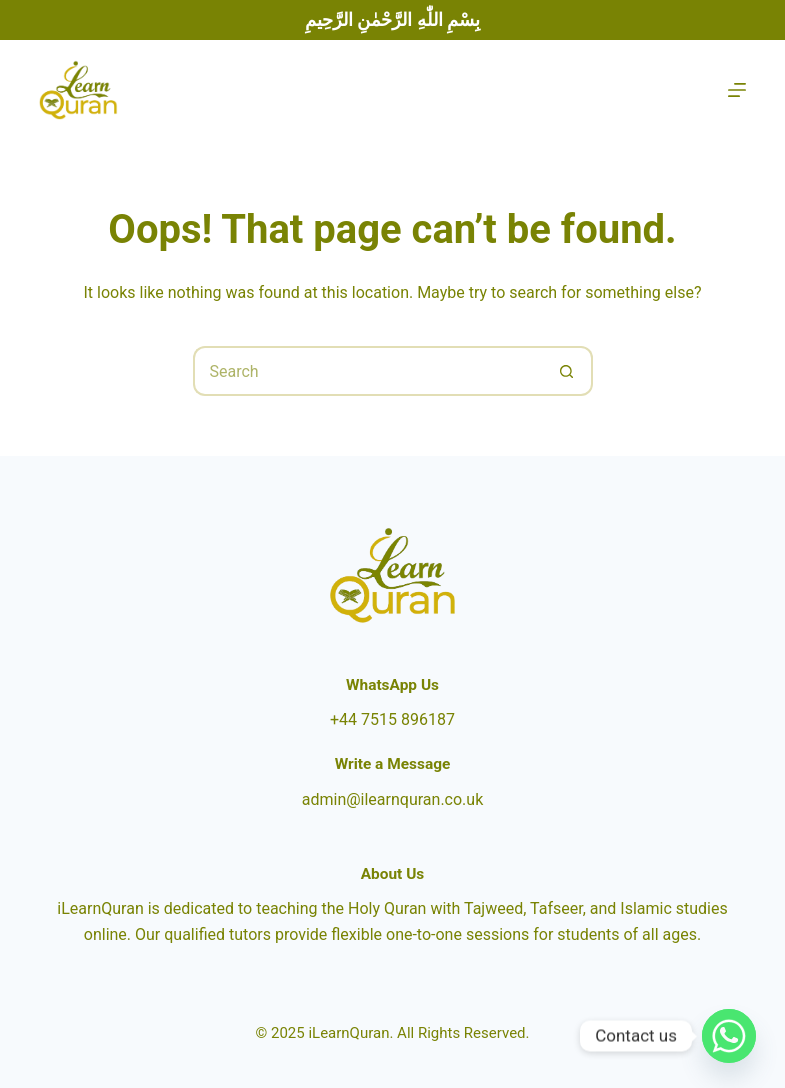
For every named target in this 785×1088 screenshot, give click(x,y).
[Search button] (568, 371)
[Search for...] (368, 371)
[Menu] (737, 90)
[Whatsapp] (729, 1036)
